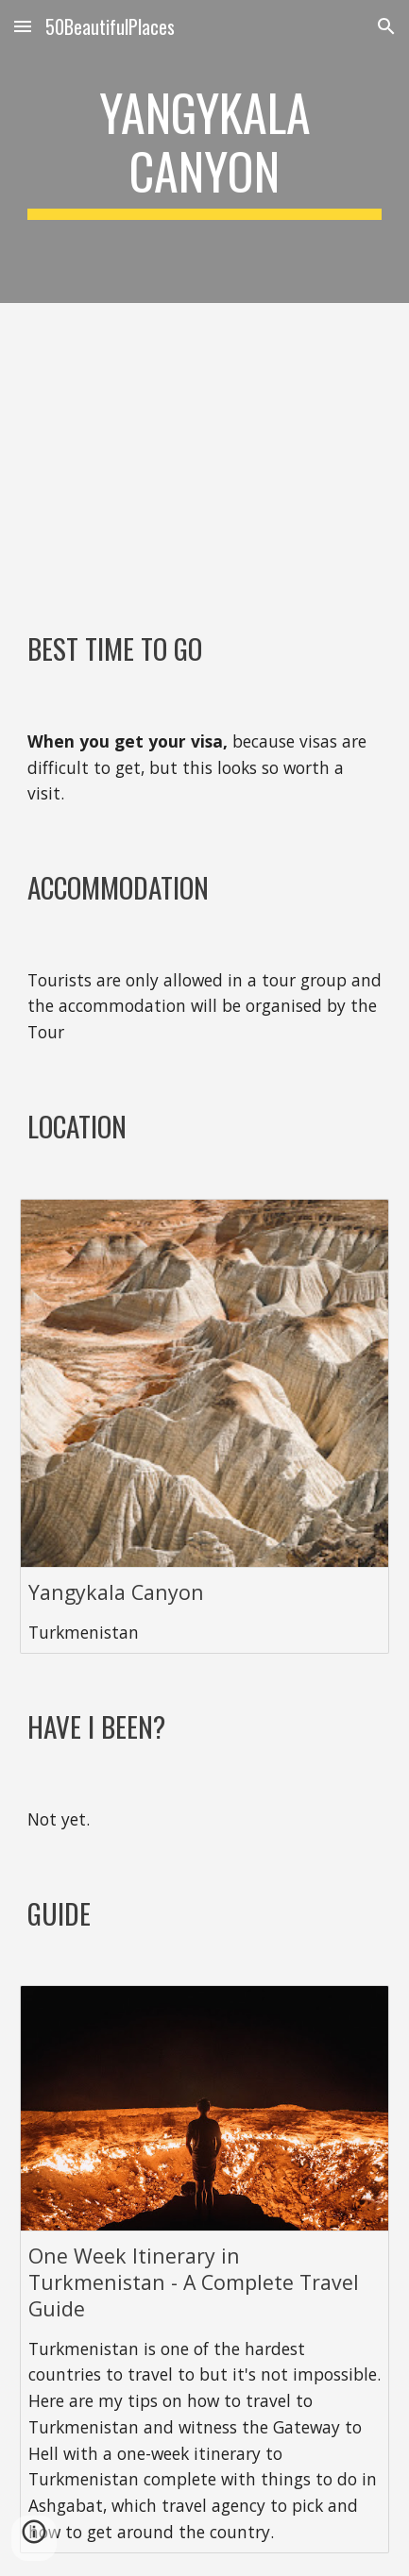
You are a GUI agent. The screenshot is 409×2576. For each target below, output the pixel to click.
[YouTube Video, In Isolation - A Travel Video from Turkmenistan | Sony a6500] (204, 451)
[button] (22, 26)
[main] (204, 151)
